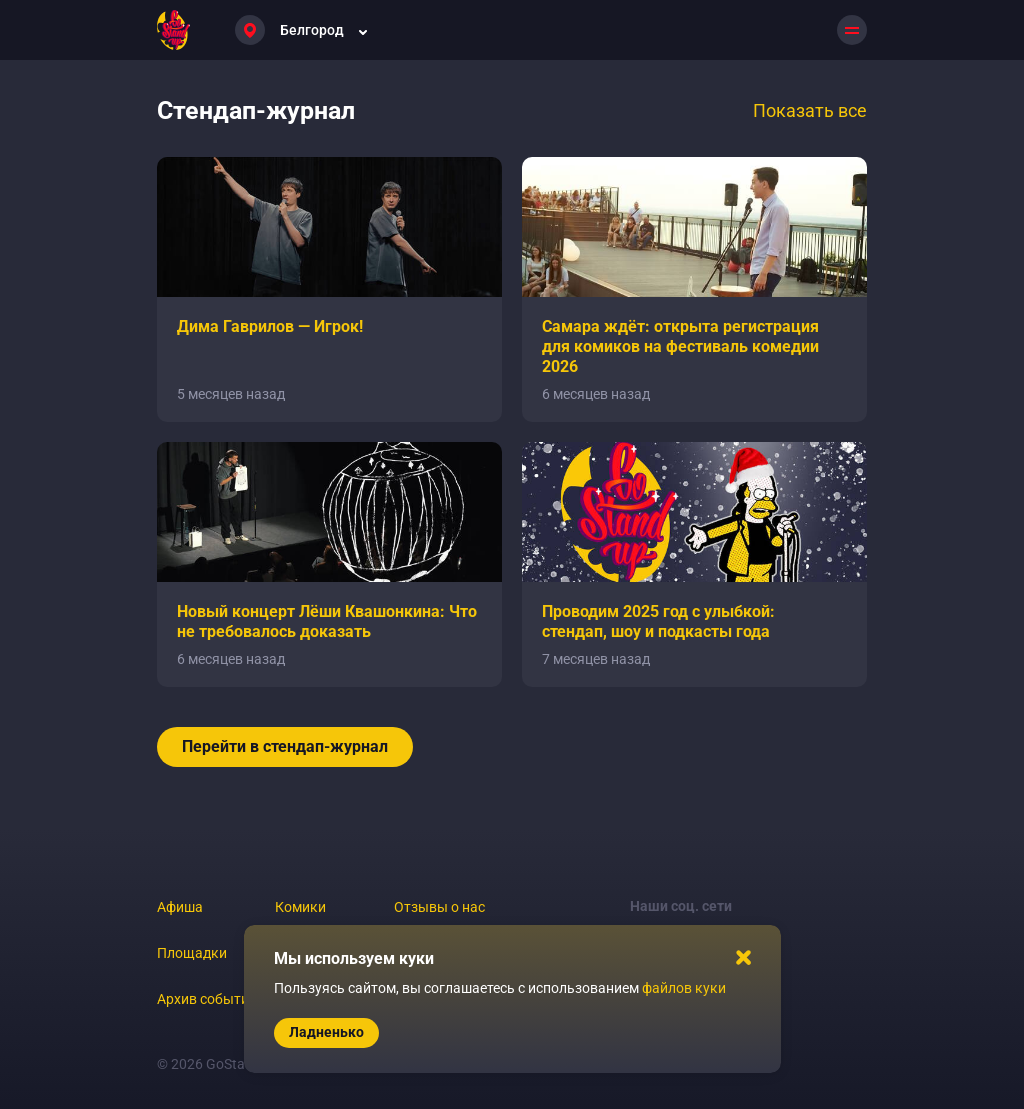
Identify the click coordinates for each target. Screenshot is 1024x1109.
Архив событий (207, 999)
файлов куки (684, 988)
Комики (300, 907)
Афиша (180, 907)
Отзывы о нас (439, 907)
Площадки (192, 953)
